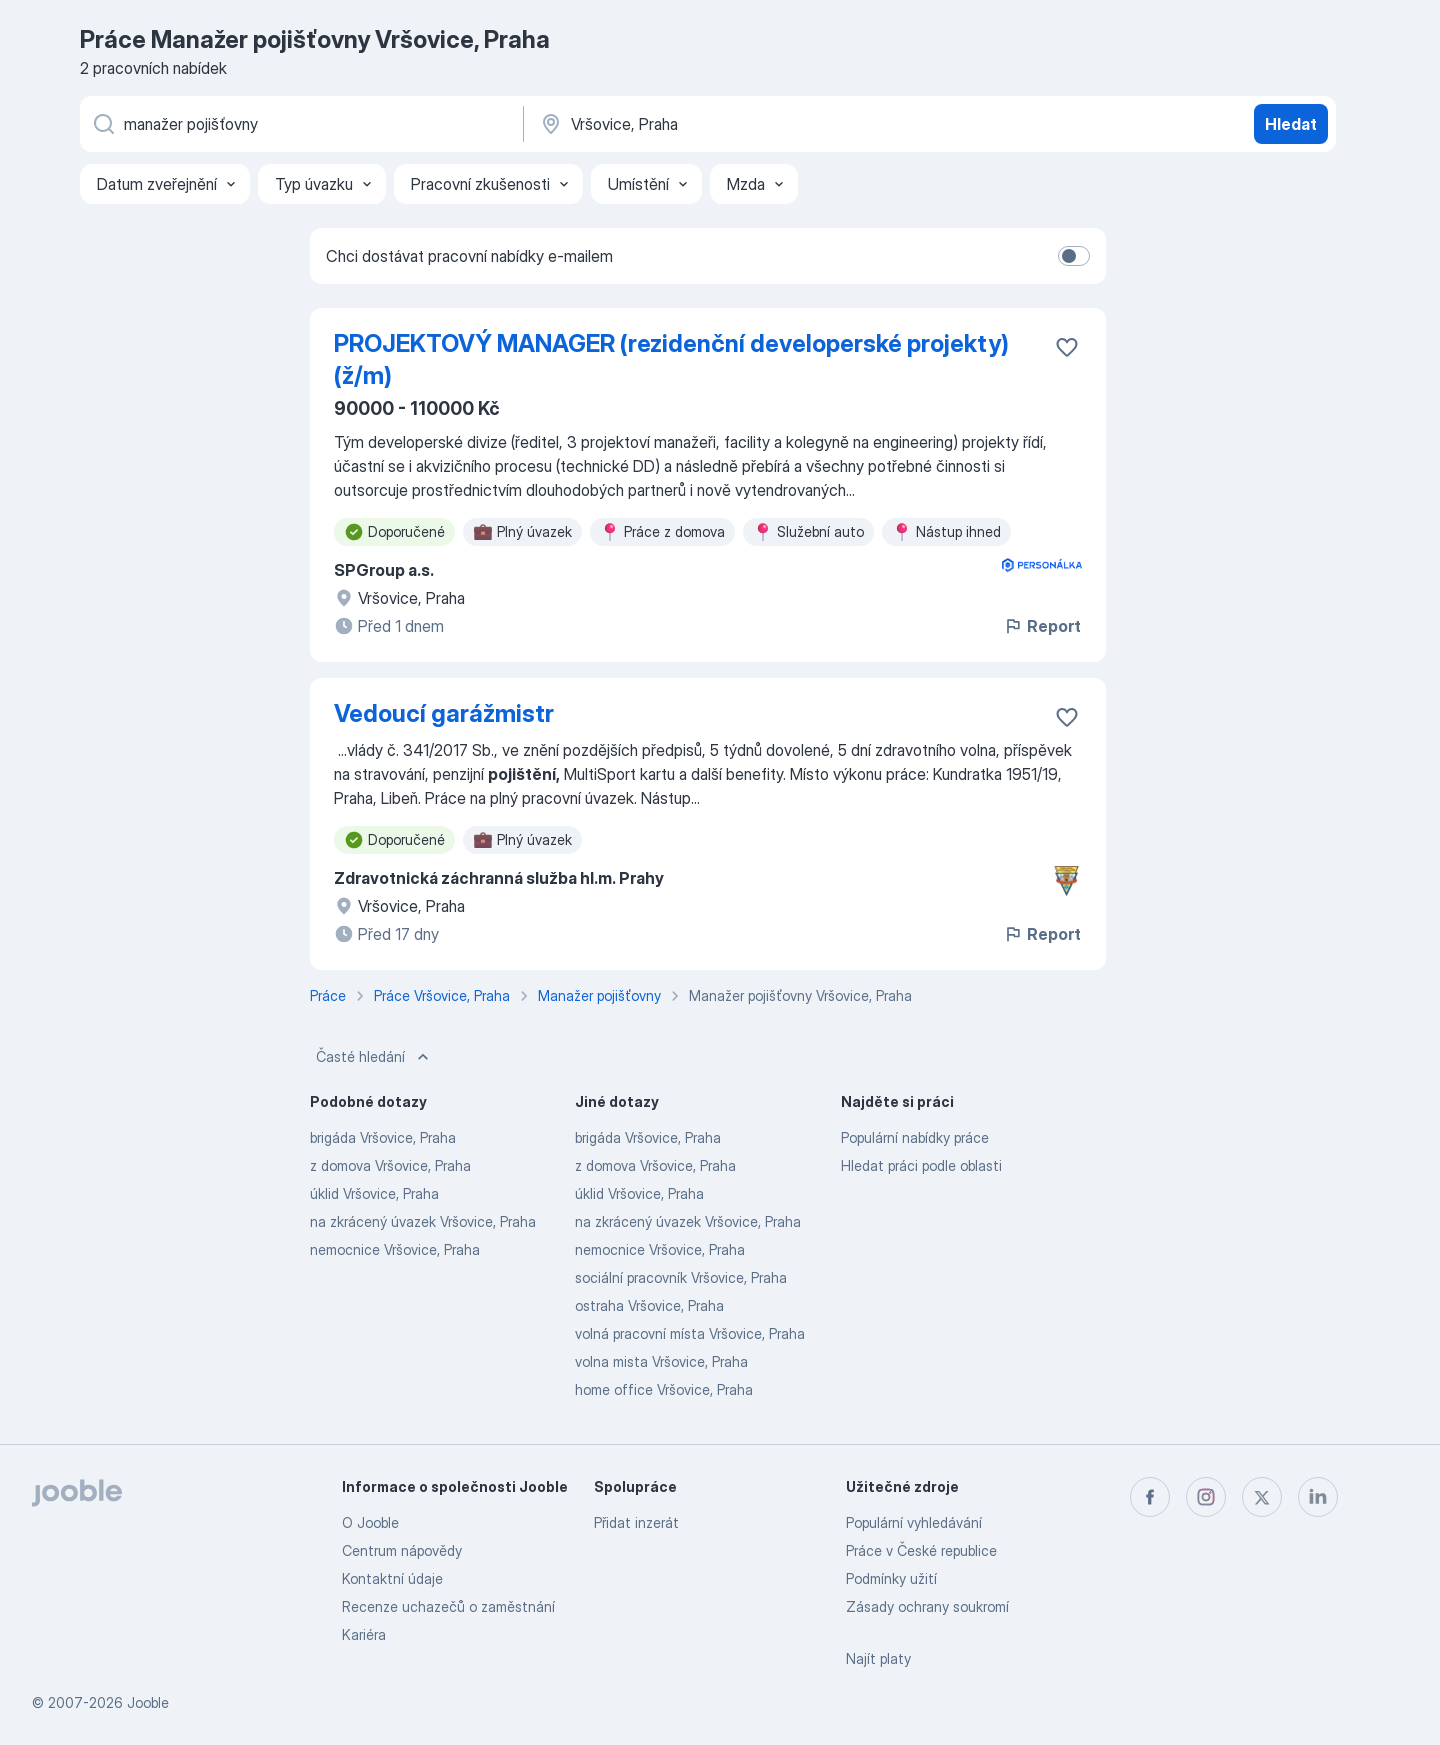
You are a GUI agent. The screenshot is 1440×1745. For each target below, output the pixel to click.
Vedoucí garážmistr (444, 713)
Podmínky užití (891, 1578)
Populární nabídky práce (915, 1137)
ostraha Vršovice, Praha (649, 1305)
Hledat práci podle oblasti (921, 1165)
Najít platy (878, 1658)
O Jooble (370, 1522)
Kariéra (364, 1634)
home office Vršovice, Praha (664, 1389)
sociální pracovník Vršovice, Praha (681, 1277)
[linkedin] (1318, 1497)
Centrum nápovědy (402, 1550)
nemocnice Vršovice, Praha (395, 1249)
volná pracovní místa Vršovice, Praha (690, 1333)
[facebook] (1150, 1497)
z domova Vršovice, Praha (390, 1165)
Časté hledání (374, 1057)
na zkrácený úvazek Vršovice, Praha (423, 1221)
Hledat (1291, 124)
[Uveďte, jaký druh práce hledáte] (300, 124)
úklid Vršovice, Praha (374, 1193)
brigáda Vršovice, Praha (383, 1137)
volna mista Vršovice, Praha (661, 1361)
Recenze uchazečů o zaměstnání (448, 1606)
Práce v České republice (921, 1550)
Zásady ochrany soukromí (927, 1606)
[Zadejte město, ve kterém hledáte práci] (747, 124)
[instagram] (1206, 1497)
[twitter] (1262, 1497)
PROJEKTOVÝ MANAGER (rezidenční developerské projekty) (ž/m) (671, 359)
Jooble (148, 1702)
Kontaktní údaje (392, 1578)
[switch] (1074, 256)
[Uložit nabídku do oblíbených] (1067, 347)
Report (1042, 626)
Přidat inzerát (636, 1522)
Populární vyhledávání (914, 1522)
